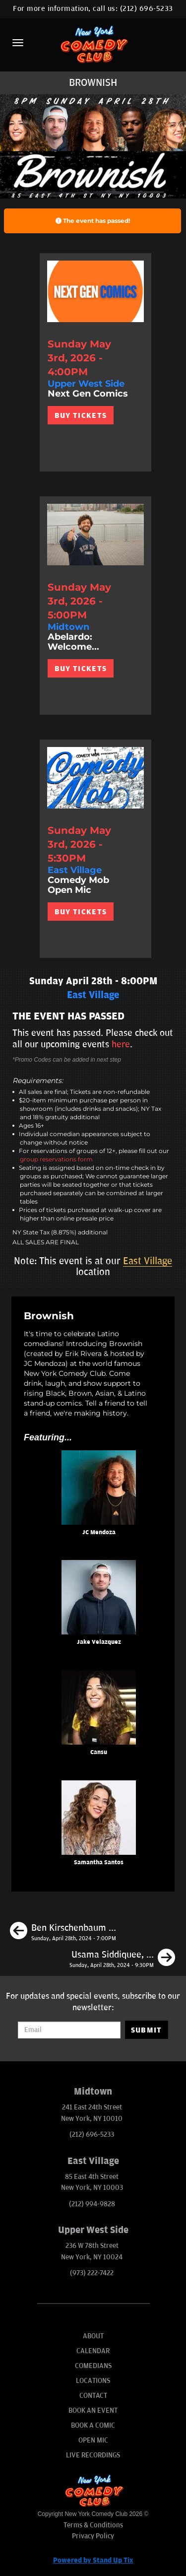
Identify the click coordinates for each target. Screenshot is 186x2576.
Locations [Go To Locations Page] (93, 2380)
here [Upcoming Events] (121, 1044)
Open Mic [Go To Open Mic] (93, 2440)
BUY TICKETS (81, 415)
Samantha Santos (99, 1862)
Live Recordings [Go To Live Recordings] (93, 2455)
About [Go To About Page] (93, 2336)
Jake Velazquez (99, 1642)
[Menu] (17, 43)
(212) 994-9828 (92, 2204)
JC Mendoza (99, 1532)
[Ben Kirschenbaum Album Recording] (63, 1932)
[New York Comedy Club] (93, 44)
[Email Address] (69, 2030)
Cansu (98, 1752)
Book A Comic (93, 2425)
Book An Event (93, 2410)
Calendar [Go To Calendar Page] (93, 2351)
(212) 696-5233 (146, 8)
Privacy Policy (93, 2536)
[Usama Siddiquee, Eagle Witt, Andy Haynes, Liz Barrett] (122, 1959)
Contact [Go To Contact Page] (93, 2395)
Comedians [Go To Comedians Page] (93, 2366)
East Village (147, 1261)
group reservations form (56, 1159)
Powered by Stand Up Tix (93, 2560)
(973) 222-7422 (92, 2273)
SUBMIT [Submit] (146, 2030)
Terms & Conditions (93, 2525)
